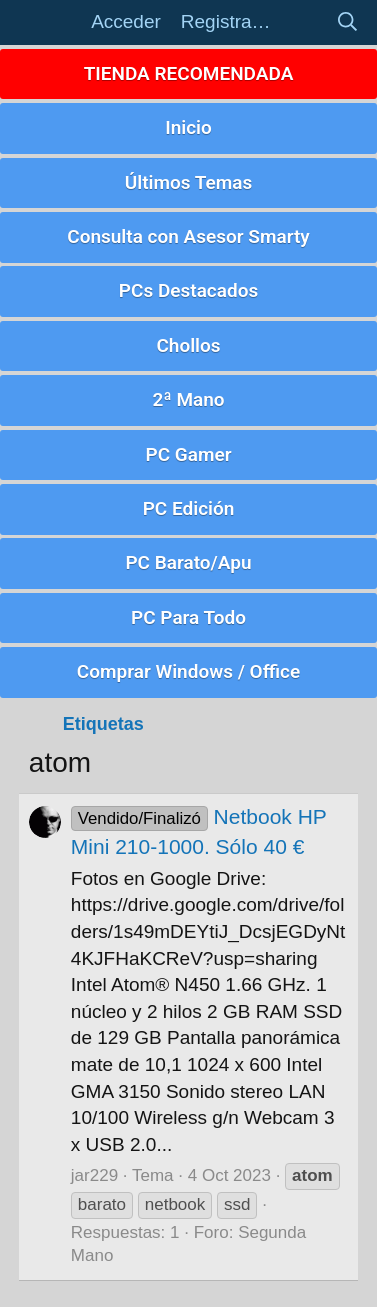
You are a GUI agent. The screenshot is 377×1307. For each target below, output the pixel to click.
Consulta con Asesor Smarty (188, 236)
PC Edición (189, 508)
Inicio (188, 127)
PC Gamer (188, 454)
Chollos (188, 345)
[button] (49, 22)
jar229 (94, 1175)
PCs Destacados (188, 290)
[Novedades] (303, 22)
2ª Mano (188, 399)
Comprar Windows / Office (188, 671)
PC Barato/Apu (188, 562)
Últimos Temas (189, 182)
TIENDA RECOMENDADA (189, 73)
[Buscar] (347, 22)
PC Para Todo (188, 617)
